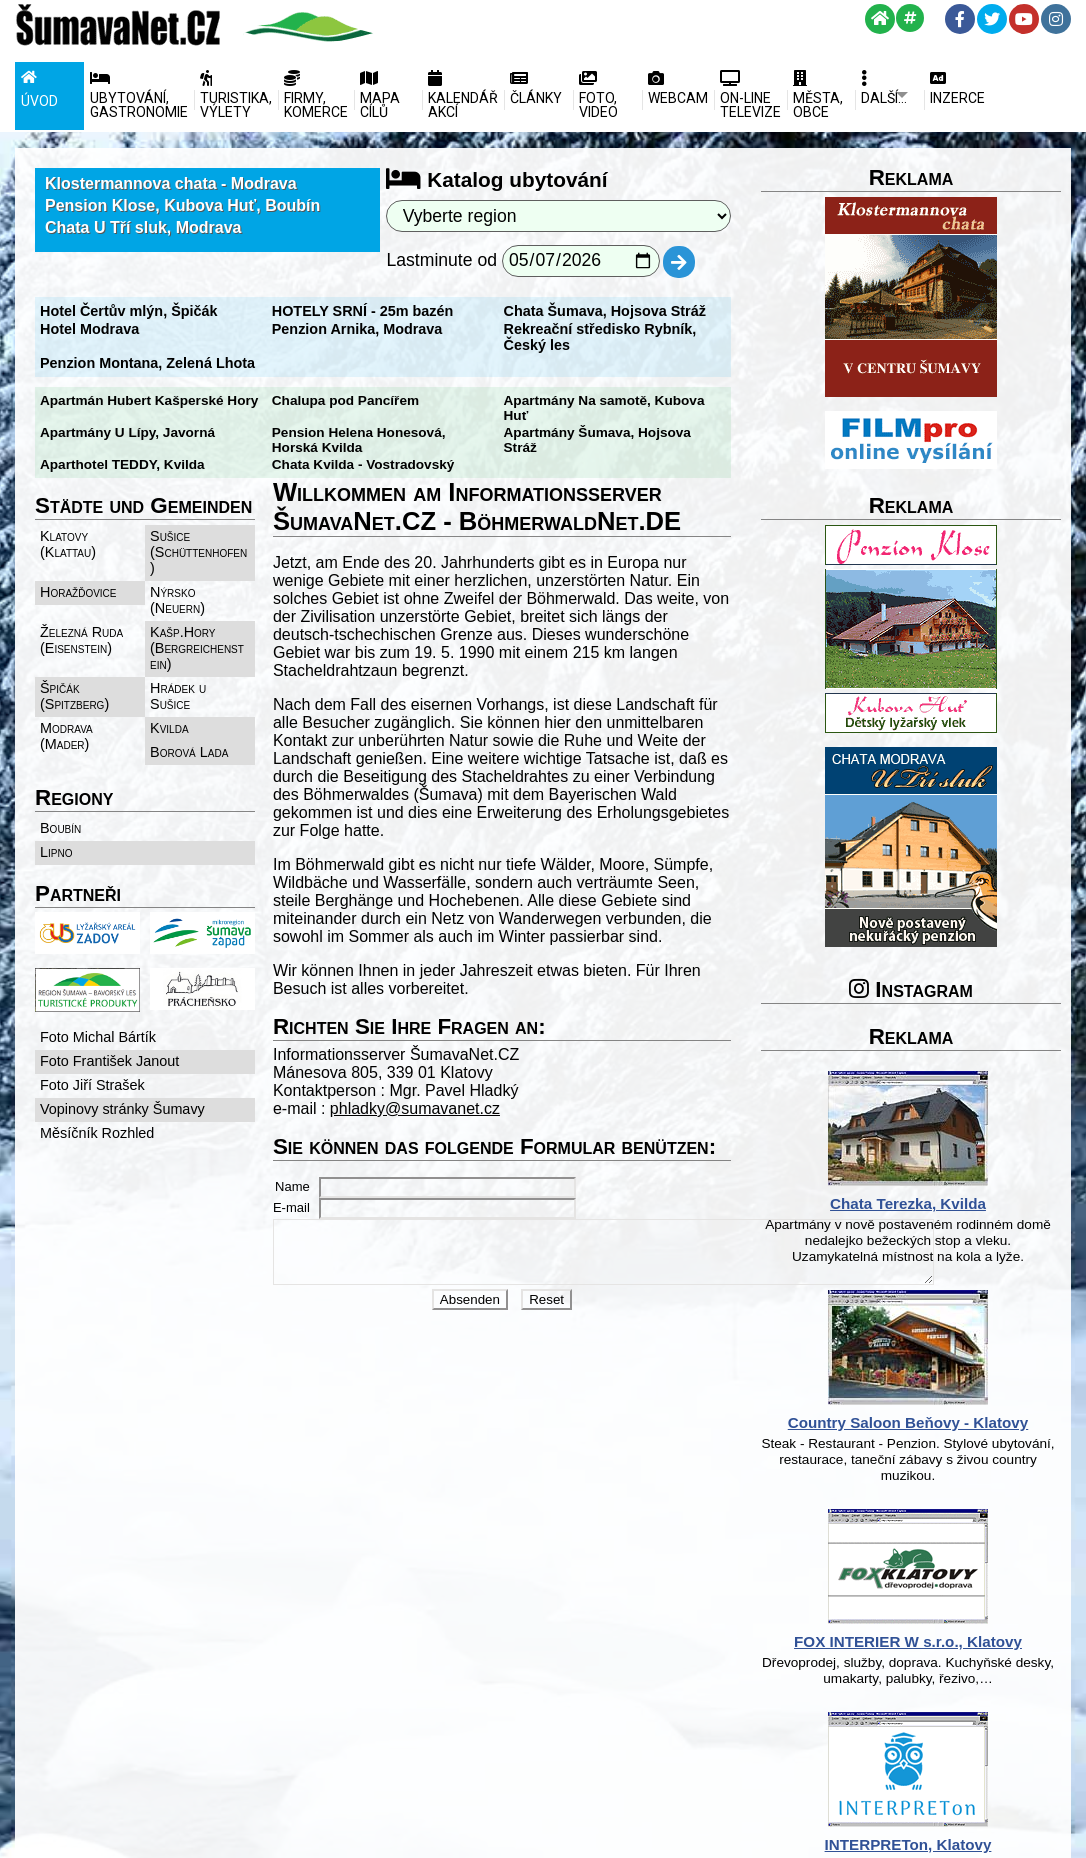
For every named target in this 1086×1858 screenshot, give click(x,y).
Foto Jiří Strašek (92, 1029)
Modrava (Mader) (210, 667)
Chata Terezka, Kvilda (953, 1203)
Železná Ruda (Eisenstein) (81, 595)
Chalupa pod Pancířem (360, 400)
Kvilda (59, 691)
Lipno (56, 791)
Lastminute (452, 260)
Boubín (60, 767)
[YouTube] (1024, 19)
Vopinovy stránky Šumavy (122, 1053)
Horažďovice (78, 563)
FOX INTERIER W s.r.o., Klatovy (953, 1641)
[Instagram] (1056, 19)
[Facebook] (960, 19)
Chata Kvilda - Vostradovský (131, 451)
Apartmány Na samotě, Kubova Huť (648, 400)
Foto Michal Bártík (98, 981)
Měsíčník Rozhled (97, 1077)
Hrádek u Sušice (207, 643)
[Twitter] (992, 19)
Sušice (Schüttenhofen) (208, 531)
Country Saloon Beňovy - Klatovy (953, 1422)
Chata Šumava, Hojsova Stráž (635, 311)
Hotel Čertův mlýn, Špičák (129, 311)
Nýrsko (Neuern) (209, 563)
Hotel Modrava (89, 329)
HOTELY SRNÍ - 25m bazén (378, 311)
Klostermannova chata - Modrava (171, 183)
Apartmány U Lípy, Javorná (127, 417)
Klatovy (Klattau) (68, 531)
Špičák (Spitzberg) (74, 651)
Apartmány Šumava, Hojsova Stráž (646, 417)
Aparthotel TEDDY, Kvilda (616, 434)
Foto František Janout (109, 1005)
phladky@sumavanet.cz (430, 1059)
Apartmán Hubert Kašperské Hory (149, 400)
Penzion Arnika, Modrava (372, 329)
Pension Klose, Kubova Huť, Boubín (182, 205)
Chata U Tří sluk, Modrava (143, 227)
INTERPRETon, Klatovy (953, 1844)
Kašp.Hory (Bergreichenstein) (208, 603)
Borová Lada (196, 691)
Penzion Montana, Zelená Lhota (147, 363)
